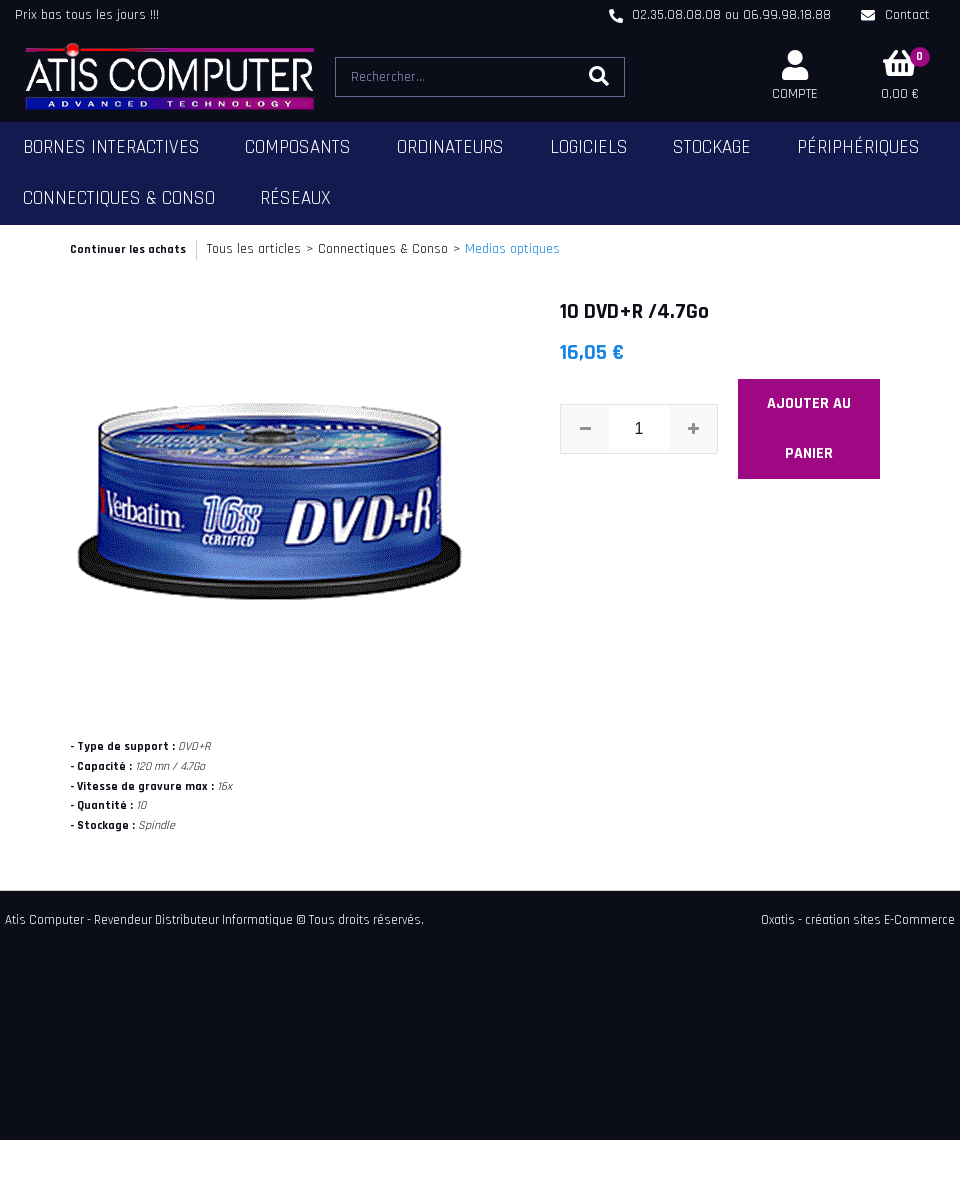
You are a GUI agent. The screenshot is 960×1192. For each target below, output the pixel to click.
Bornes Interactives (111, 147)
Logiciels (589, 147)
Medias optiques (512, 249)
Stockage (712, 147)
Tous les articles (254, 249)
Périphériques (858, 147)
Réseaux (295, 198)
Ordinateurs (450, 147)
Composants (298, 147)
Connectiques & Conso (119, 198)
